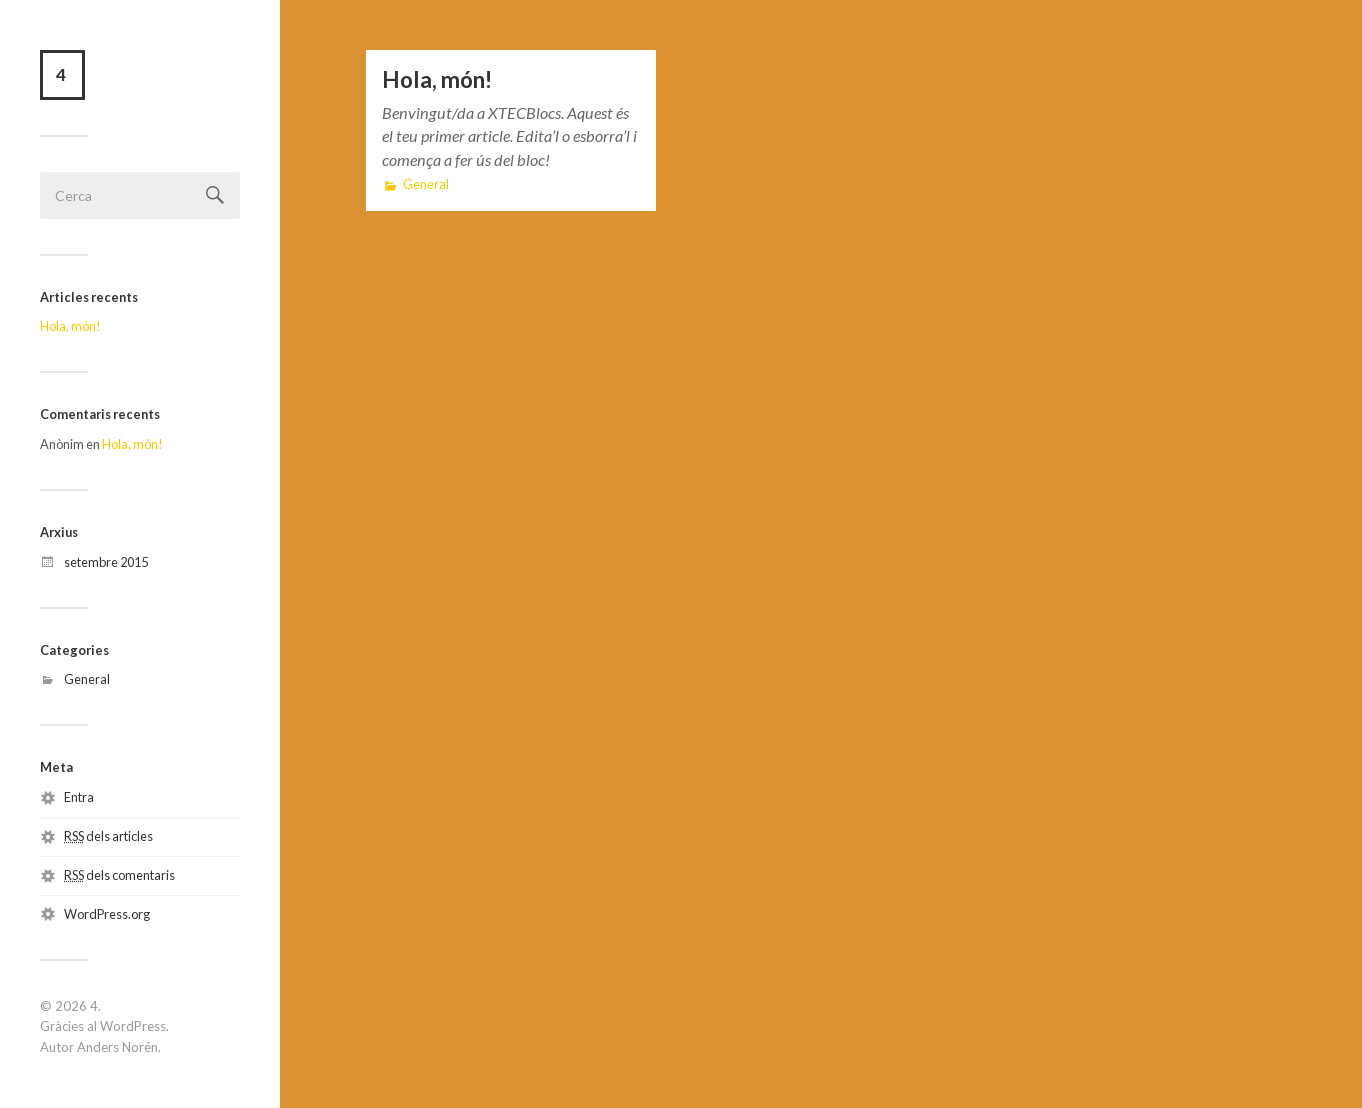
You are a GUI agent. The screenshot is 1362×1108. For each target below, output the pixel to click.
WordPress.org (107, 914)
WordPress (133, 1026)
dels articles (108, 836)
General (87, 679)
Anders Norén (117, 1047)
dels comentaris (119, 875)
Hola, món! (70, 326)
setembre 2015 (106, 562)
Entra (79, 797)
